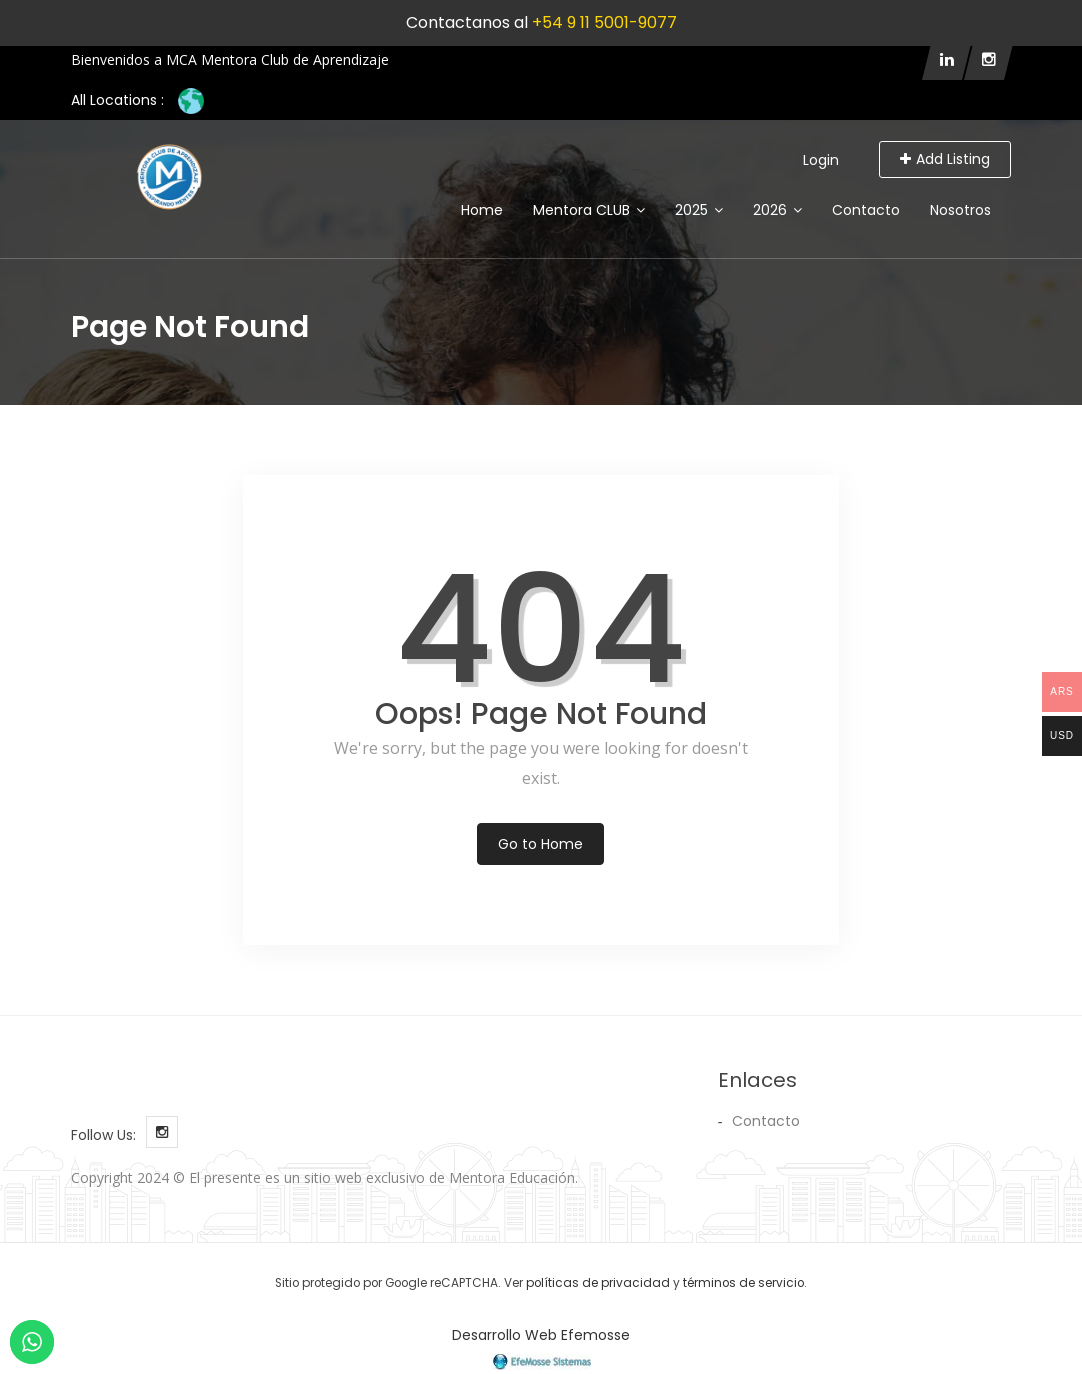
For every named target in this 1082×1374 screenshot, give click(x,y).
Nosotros (960, 210)
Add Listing (945, 159)
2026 (777, 210)
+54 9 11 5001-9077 (604, 22)
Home (482, 210)
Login (821, 160)
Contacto (866, 210)
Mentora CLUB (589, 210)
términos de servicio (743, 1283)
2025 (699, 210)
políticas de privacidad (598, 1283)
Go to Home (540, 844)
